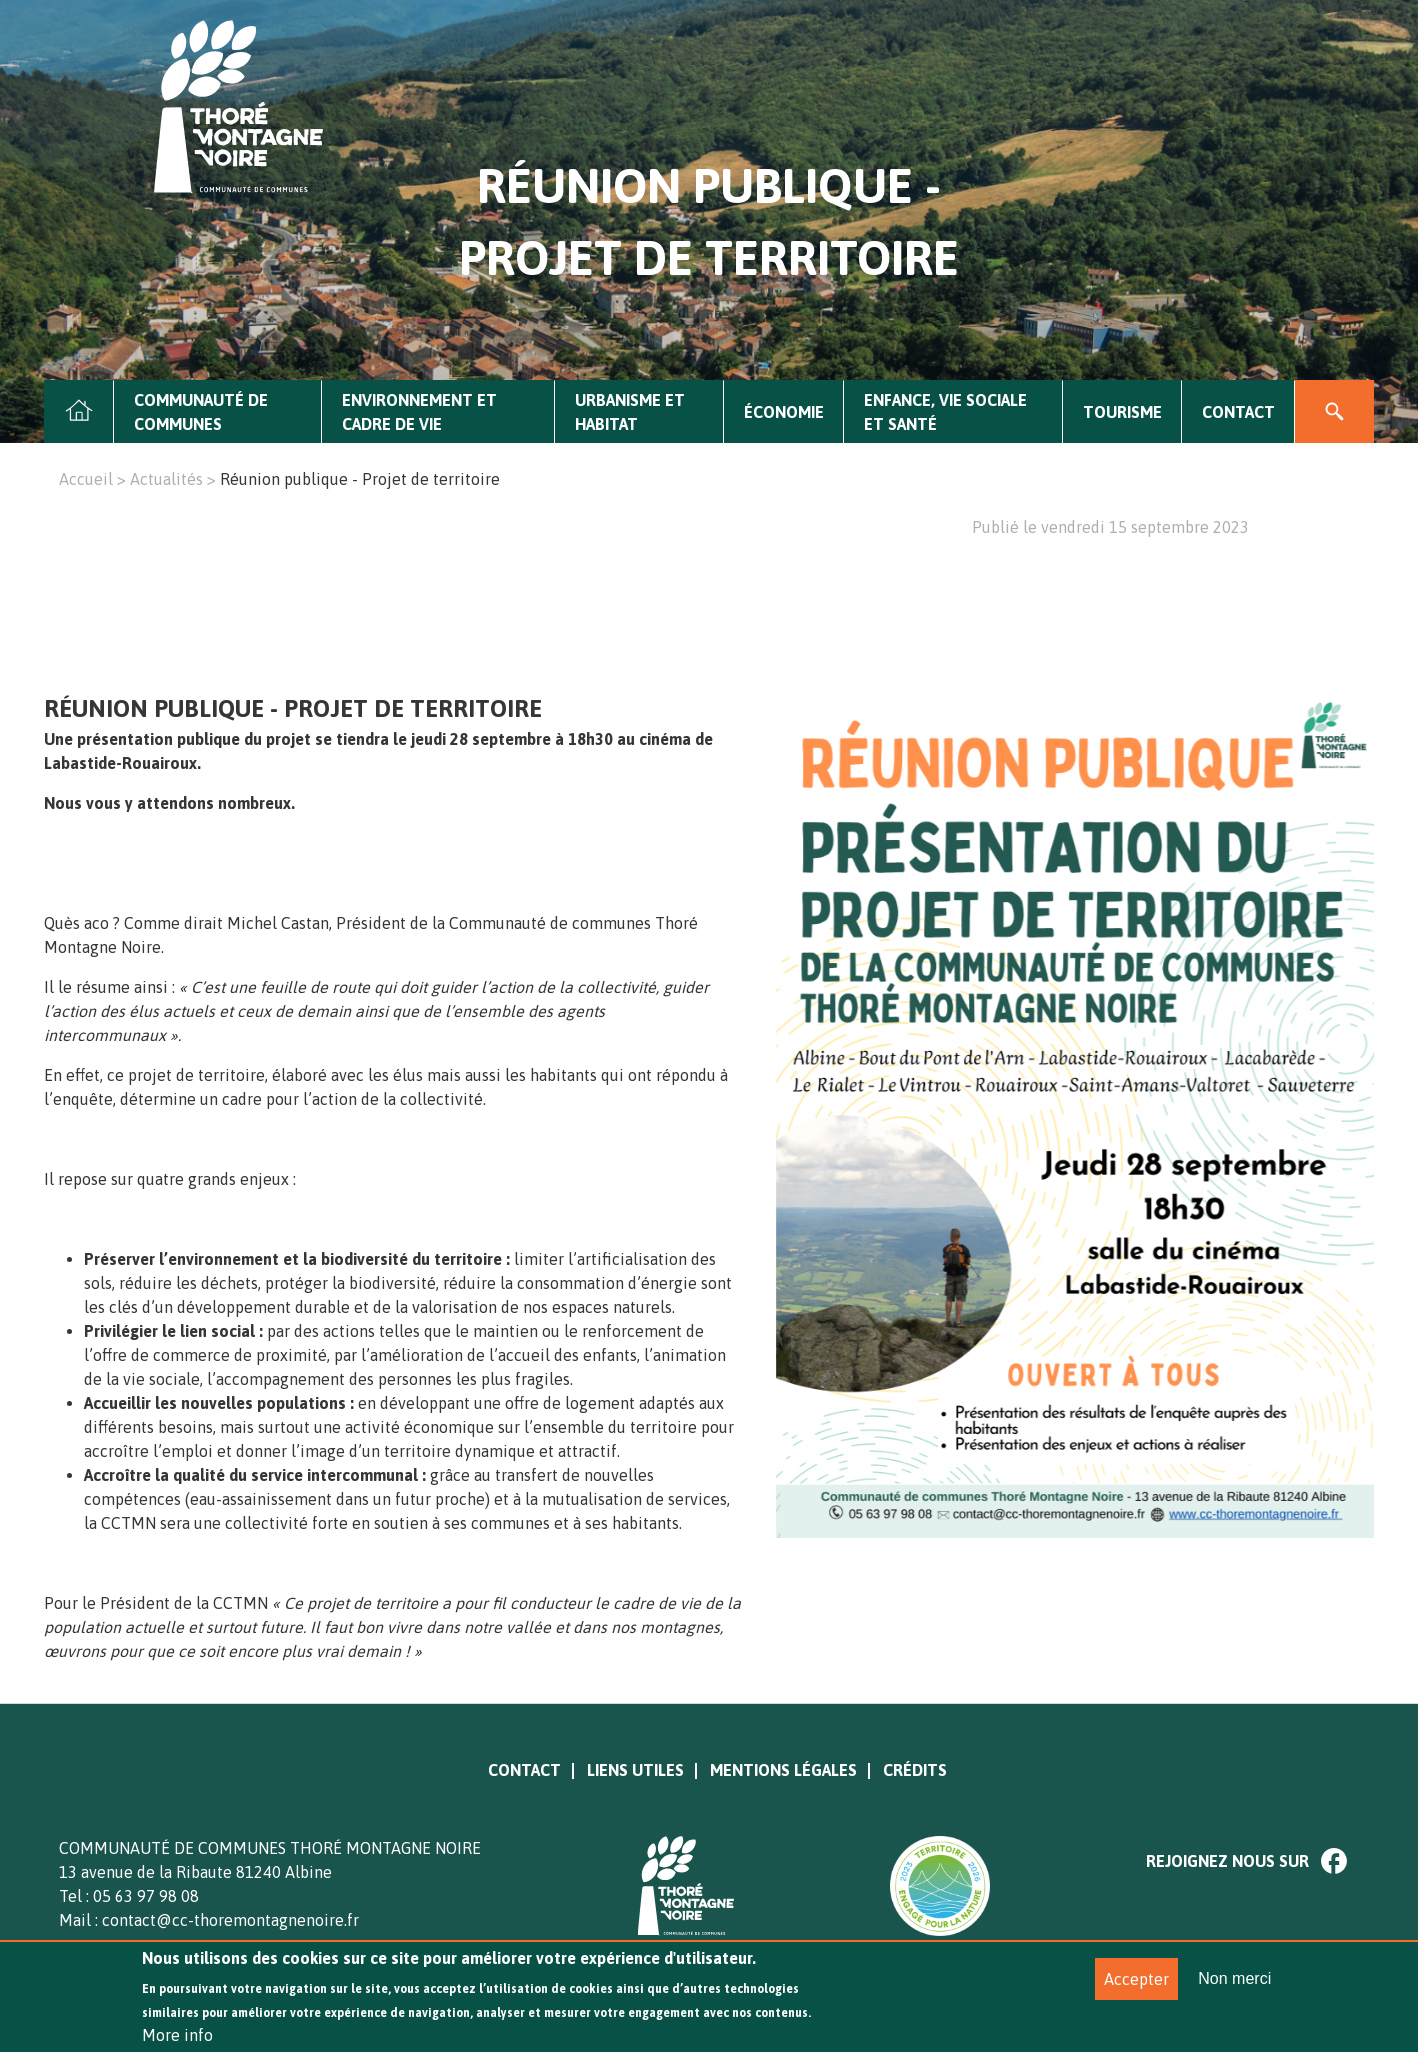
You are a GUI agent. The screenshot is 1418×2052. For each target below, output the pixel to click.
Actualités (166, 479)
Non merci (1234, 1989)
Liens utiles (635, 1770)
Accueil (79, 412)
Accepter (1136, 1990)
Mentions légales (783, 1770)
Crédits (915, 1770)
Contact (1238, 412)
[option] (1075, 563)
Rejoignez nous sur (1227, 1861)
